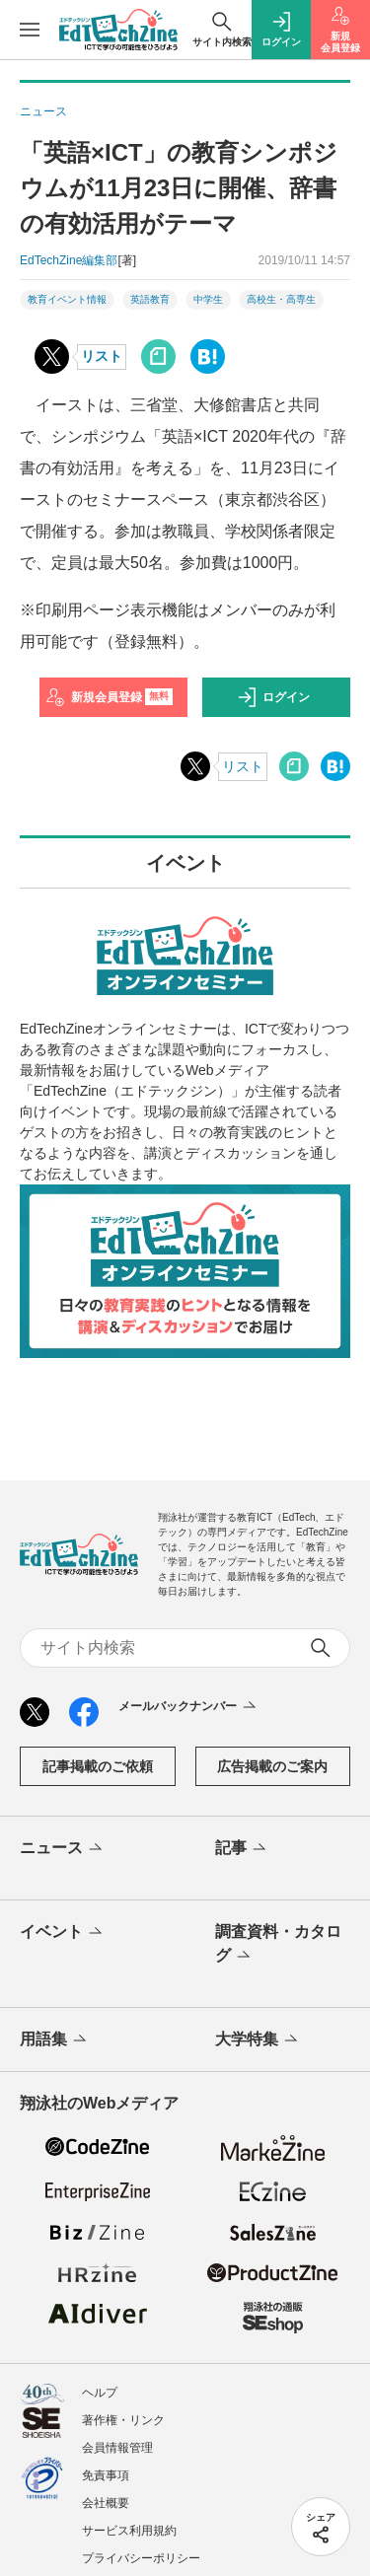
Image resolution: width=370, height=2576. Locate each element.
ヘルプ (99, 2392)
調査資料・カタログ (278, 1945)
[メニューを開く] (29, 29)
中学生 (208, 299)
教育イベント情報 (67, 299)
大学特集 (258, 2040)
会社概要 (105, 2503)
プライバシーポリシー (141, 2558)
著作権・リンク (123, 2420)
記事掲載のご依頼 (97, 1766)
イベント (63, 1933)
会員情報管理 (117, 2448)
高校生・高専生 (281, 299)
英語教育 (150, 299)
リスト (101, 356)
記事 (242, 1849)
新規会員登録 (109, 697)
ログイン (273, 697)
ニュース (63, 1849)
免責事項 (105, 2475)
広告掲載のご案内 (272, 1766)
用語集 (55, 2040)
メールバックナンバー (188, 1707)
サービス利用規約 (129, 2531)
